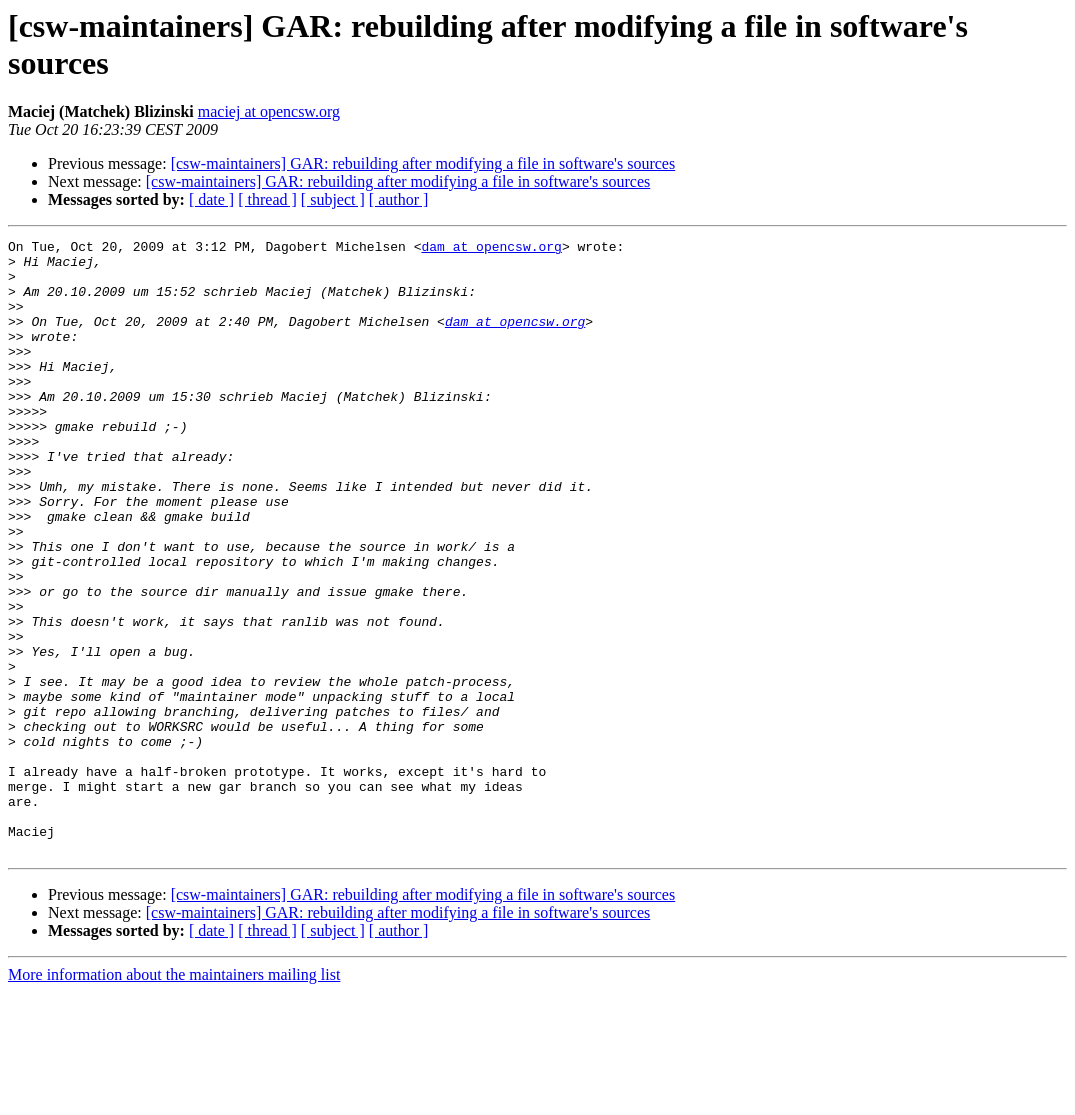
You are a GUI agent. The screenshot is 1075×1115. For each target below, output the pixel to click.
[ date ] (211, 199)
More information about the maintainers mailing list (174, 1097)
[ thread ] (267, 199)
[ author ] (399, 199)
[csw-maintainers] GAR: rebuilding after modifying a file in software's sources (423, 163)
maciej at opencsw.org (269, 111)
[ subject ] (333, 199)
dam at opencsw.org (491, 249)
